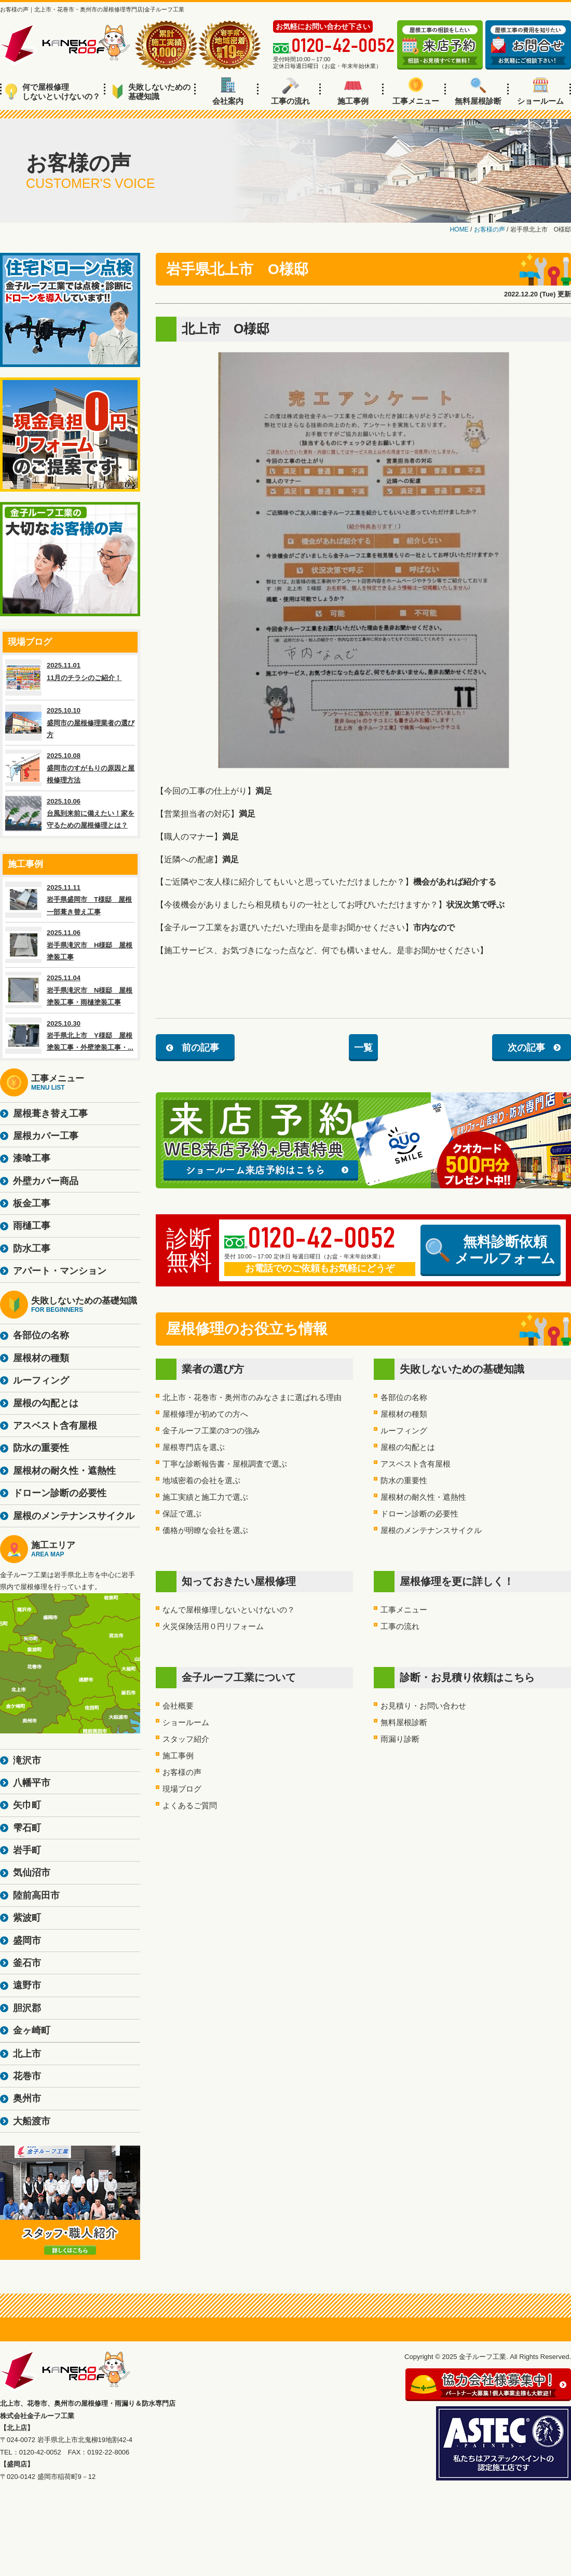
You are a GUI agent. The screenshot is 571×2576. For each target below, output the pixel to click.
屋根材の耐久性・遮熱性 (423, 1497)
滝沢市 (27, 1760)
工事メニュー (415, 91)
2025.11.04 (70, 990)
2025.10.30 (70, 1036)
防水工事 (31, 1248)
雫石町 (27, 1828)
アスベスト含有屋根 (415, 1463)
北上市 (27, 2054)
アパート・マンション (59, 1271)
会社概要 (178, 1705)
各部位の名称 (403, 1397)
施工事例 (353, 91)
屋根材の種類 (403, 1413)
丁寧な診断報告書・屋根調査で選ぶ (224, 1463)
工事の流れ (290, 91)
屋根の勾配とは (407, 1447)
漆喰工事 (31, 1158)
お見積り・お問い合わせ (423, 1705)
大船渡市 (31, 2121)
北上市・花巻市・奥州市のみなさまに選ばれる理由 (252, 1397)
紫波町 (27, 1918)
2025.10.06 (70, 813)
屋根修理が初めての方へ (205, 1413)
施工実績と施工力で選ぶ (205, 1497)
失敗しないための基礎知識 (151, 92)
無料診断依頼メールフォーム (490, 1250)
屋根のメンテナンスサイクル (431, 1530)
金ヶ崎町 (31, 2030)
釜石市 (27, 1963)
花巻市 (27, 2076)
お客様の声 (181, 1772)
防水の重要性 (403, 1480)
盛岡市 (27, 1940)
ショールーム (540, 91)
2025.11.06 (70, 945)
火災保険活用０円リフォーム (213, 1626)
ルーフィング (403, 1430)
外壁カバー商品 (45, 1181)
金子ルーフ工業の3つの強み (211, 1430)
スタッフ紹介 (185, 1738)
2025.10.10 (70, 722)
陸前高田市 (36, 1895)
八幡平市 (31, 1783)
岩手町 (27, 1850)
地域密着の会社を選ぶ (201, 1480)
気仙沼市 (31, 1872)
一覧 (363, 1047)
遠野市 (27, 1985)
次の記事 (526, 1047)
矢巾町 (27, 1805)
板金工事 (31, 1203)
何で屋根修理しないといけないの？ (52, 92)
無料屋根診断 (478, 91)
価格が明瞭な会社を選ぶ (205, 1530)
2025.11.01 (70, 677)
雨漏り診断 (399, 1738)
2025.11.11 (70, 900)
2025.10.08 (70, 768)
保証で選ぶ (181, 1513)
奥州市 (27, 2098)
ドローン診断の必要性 (419, 1513)
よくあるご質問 (189, 1805)
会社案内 (227, 91)
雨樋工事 (31, 1226)
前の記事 (200, 1047)
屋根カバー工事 (45, 1136)
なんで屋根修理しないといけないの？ (228, 1609)
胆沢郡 (27, 2008)
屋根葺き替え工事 (50, 1113)
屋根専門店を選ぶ (193, 1447)
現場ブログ (181, 1788)
